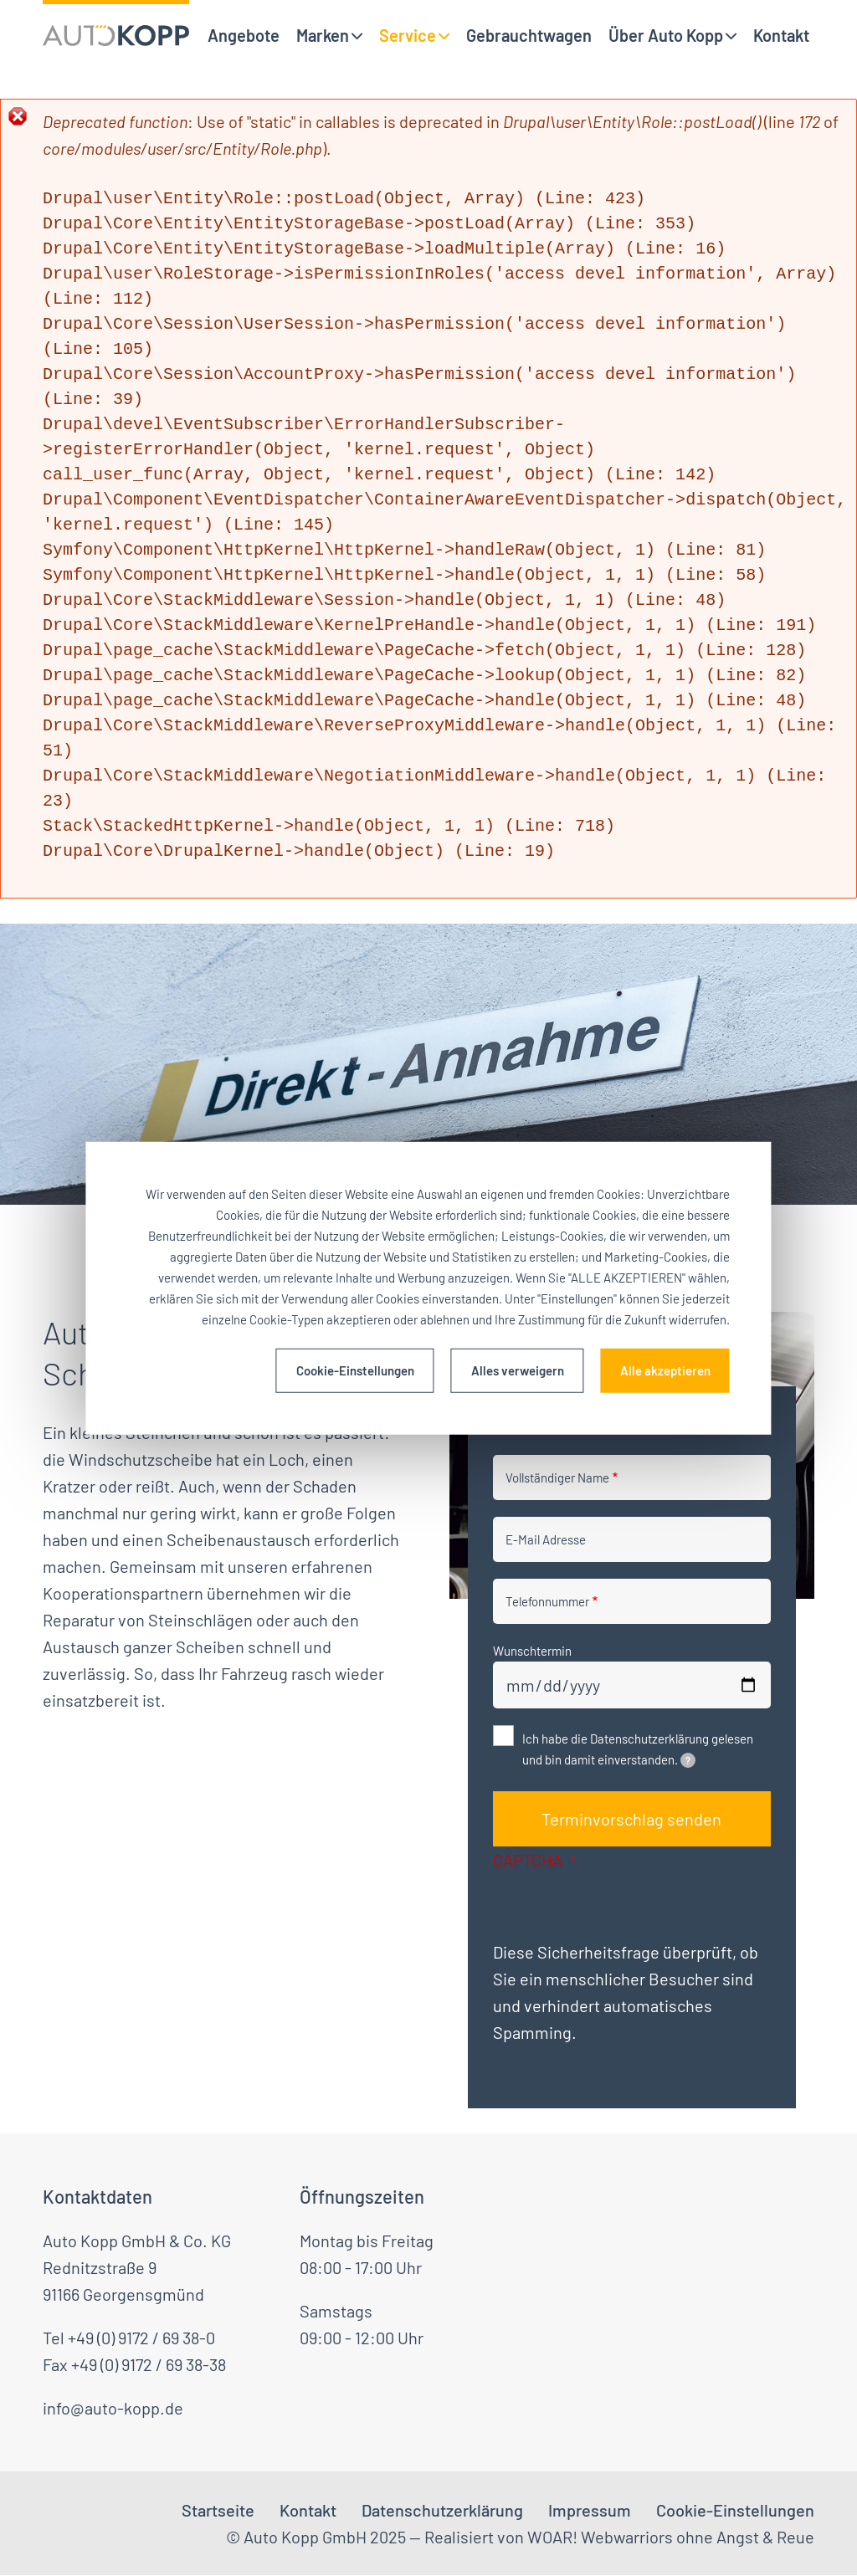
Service (407, 35)
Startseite (218, 2510)
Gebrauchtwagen (529, 35)
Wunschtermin (532, 1650)
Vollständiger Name (557, 1477)
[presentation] (620, 1905)
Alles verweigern (517, 1370)
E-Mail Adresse (545, 1539)
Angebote (244, 35)
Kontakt (781, 35)
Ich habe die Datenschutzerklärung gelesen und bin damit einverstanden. (637, 1749)
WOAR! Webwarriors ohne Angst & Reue (670, 2537)
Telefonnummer (547, 1601)
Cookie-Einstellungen (355, 1370)
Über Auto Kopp (665, 35)
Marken (322, 35)
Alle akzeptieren (665, 1370)
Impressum (589, 2510)
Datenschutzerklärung (442, 2510)
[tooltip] (687, 1760)
